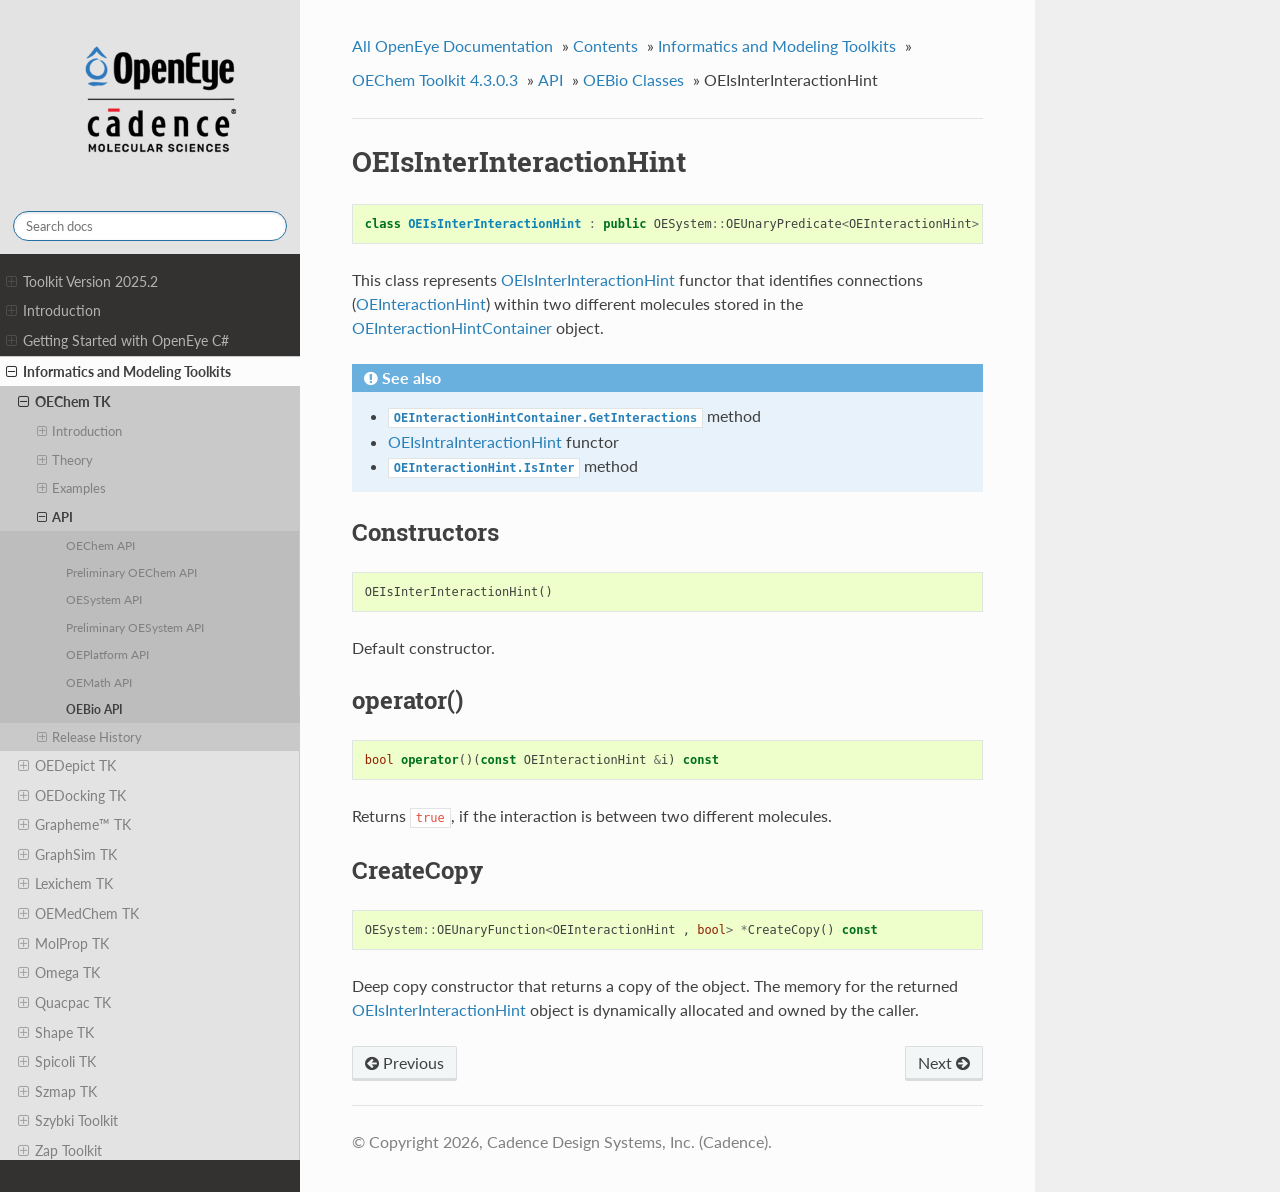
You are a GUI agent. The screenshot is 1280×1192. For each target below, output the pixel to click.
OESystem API (104, 599)
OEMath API (99, 682)
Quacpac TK (64, 1003)
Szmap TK (57, 1092)
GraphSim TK (67, 855)
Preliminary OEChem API (131, 572)
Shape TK (56, 1033)
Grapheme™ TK (74, 825)
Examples (72, 488)
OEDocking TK (72, 796)
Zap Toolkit (60, 1151)
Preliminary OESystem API (135, 627)
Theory (65, 460)
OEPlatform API (107, 654)
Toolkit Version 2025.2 (82, 282)
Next (944, 1062)
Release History (90, 737)
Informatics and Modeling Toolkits (118, 372)
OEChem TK (64, 402)
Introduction (53, 311)
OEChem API (100, 545)
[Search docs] (150, 226)
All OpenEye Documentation (452, 45)
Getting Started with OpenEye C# (117, 341)
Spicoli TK (57, 1062)
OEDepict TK (67, 766)
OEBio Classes (633, 79)
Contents (605, 45)
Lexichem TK (65, 884)
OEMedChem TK (78, 914)
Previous (404, 1062)
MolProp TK (63, 944)
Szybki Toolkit (68, 1121)
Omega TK (59, 973)
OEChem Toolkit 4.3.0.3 (435, 79)
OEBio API (94, 709)
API (55, 517)
